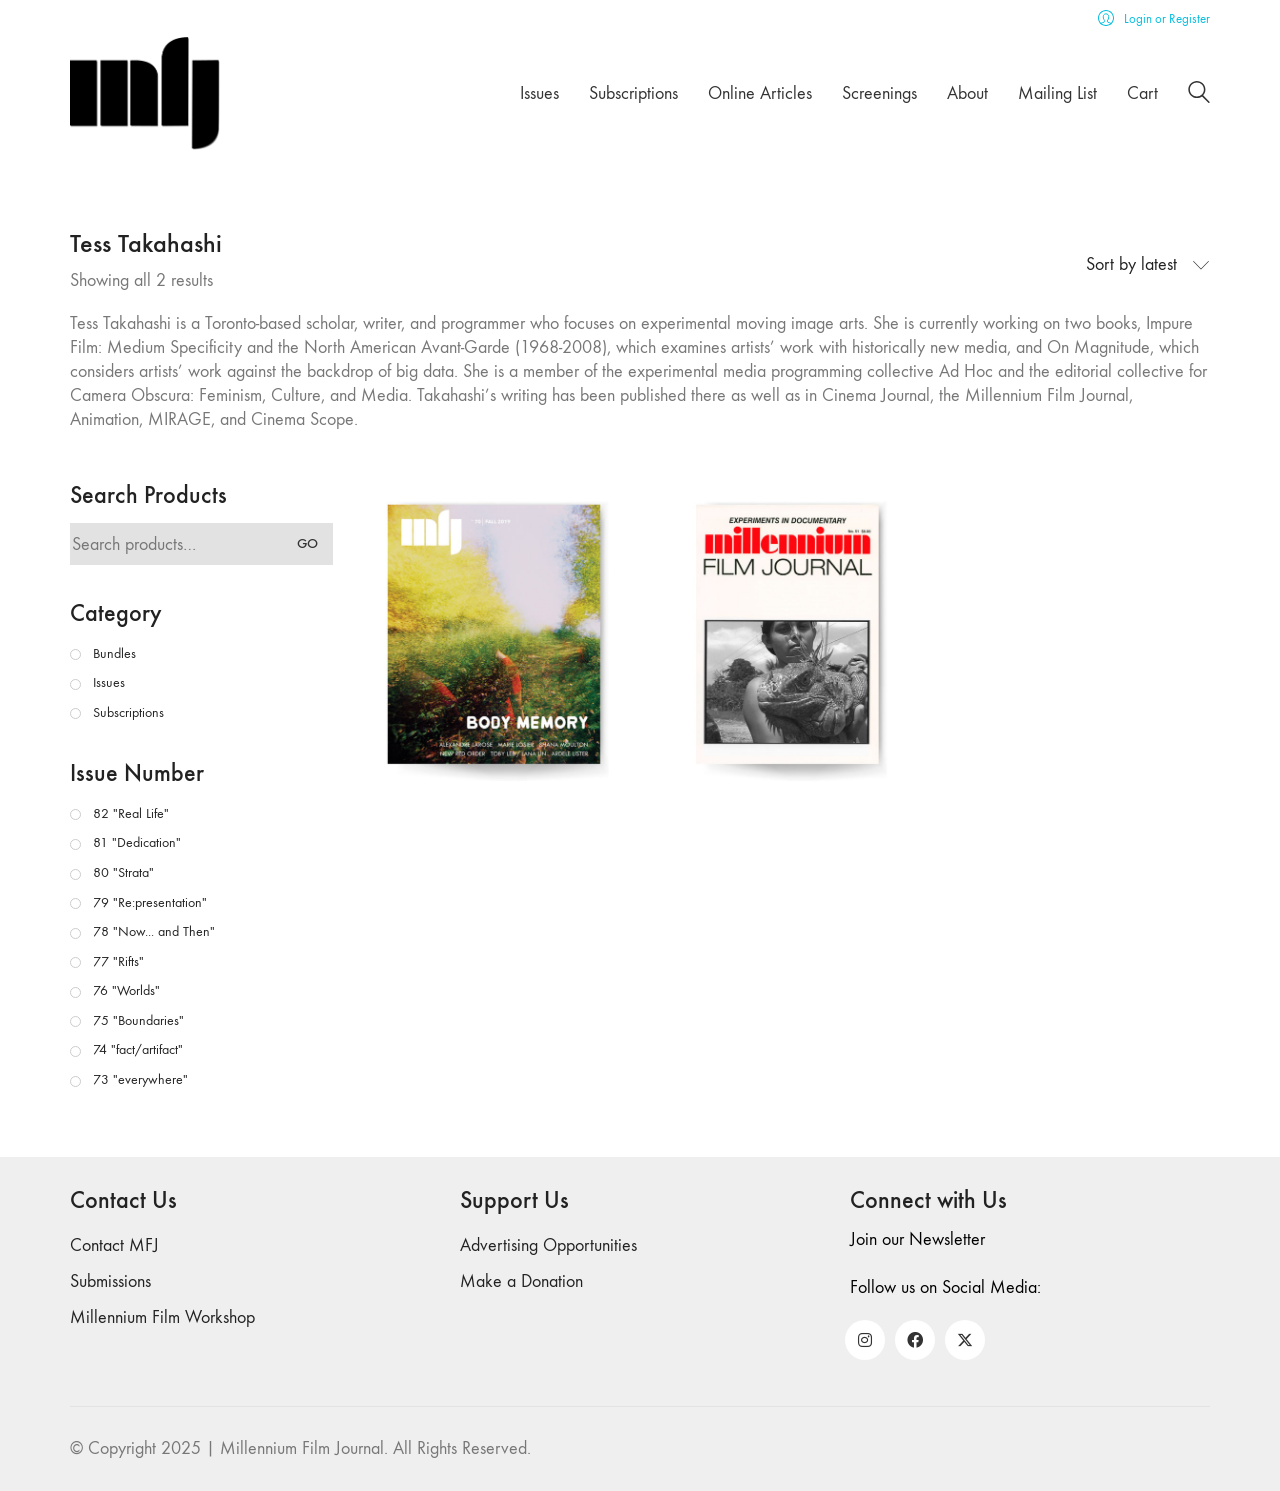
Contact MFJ (114, 1245)
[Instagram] (865, 1340)
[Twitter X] (965, 1340)
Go (307, 543)
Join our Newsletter (917, 1239)
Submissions (110, 1281)
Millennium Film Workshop (162, 1317)
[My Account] (1154, 18)
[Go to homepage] (145, 93)
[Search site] (1199, 95)
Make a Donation (521, 1281)
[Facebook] (915, 1340)
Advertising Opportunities (548, 1245)
